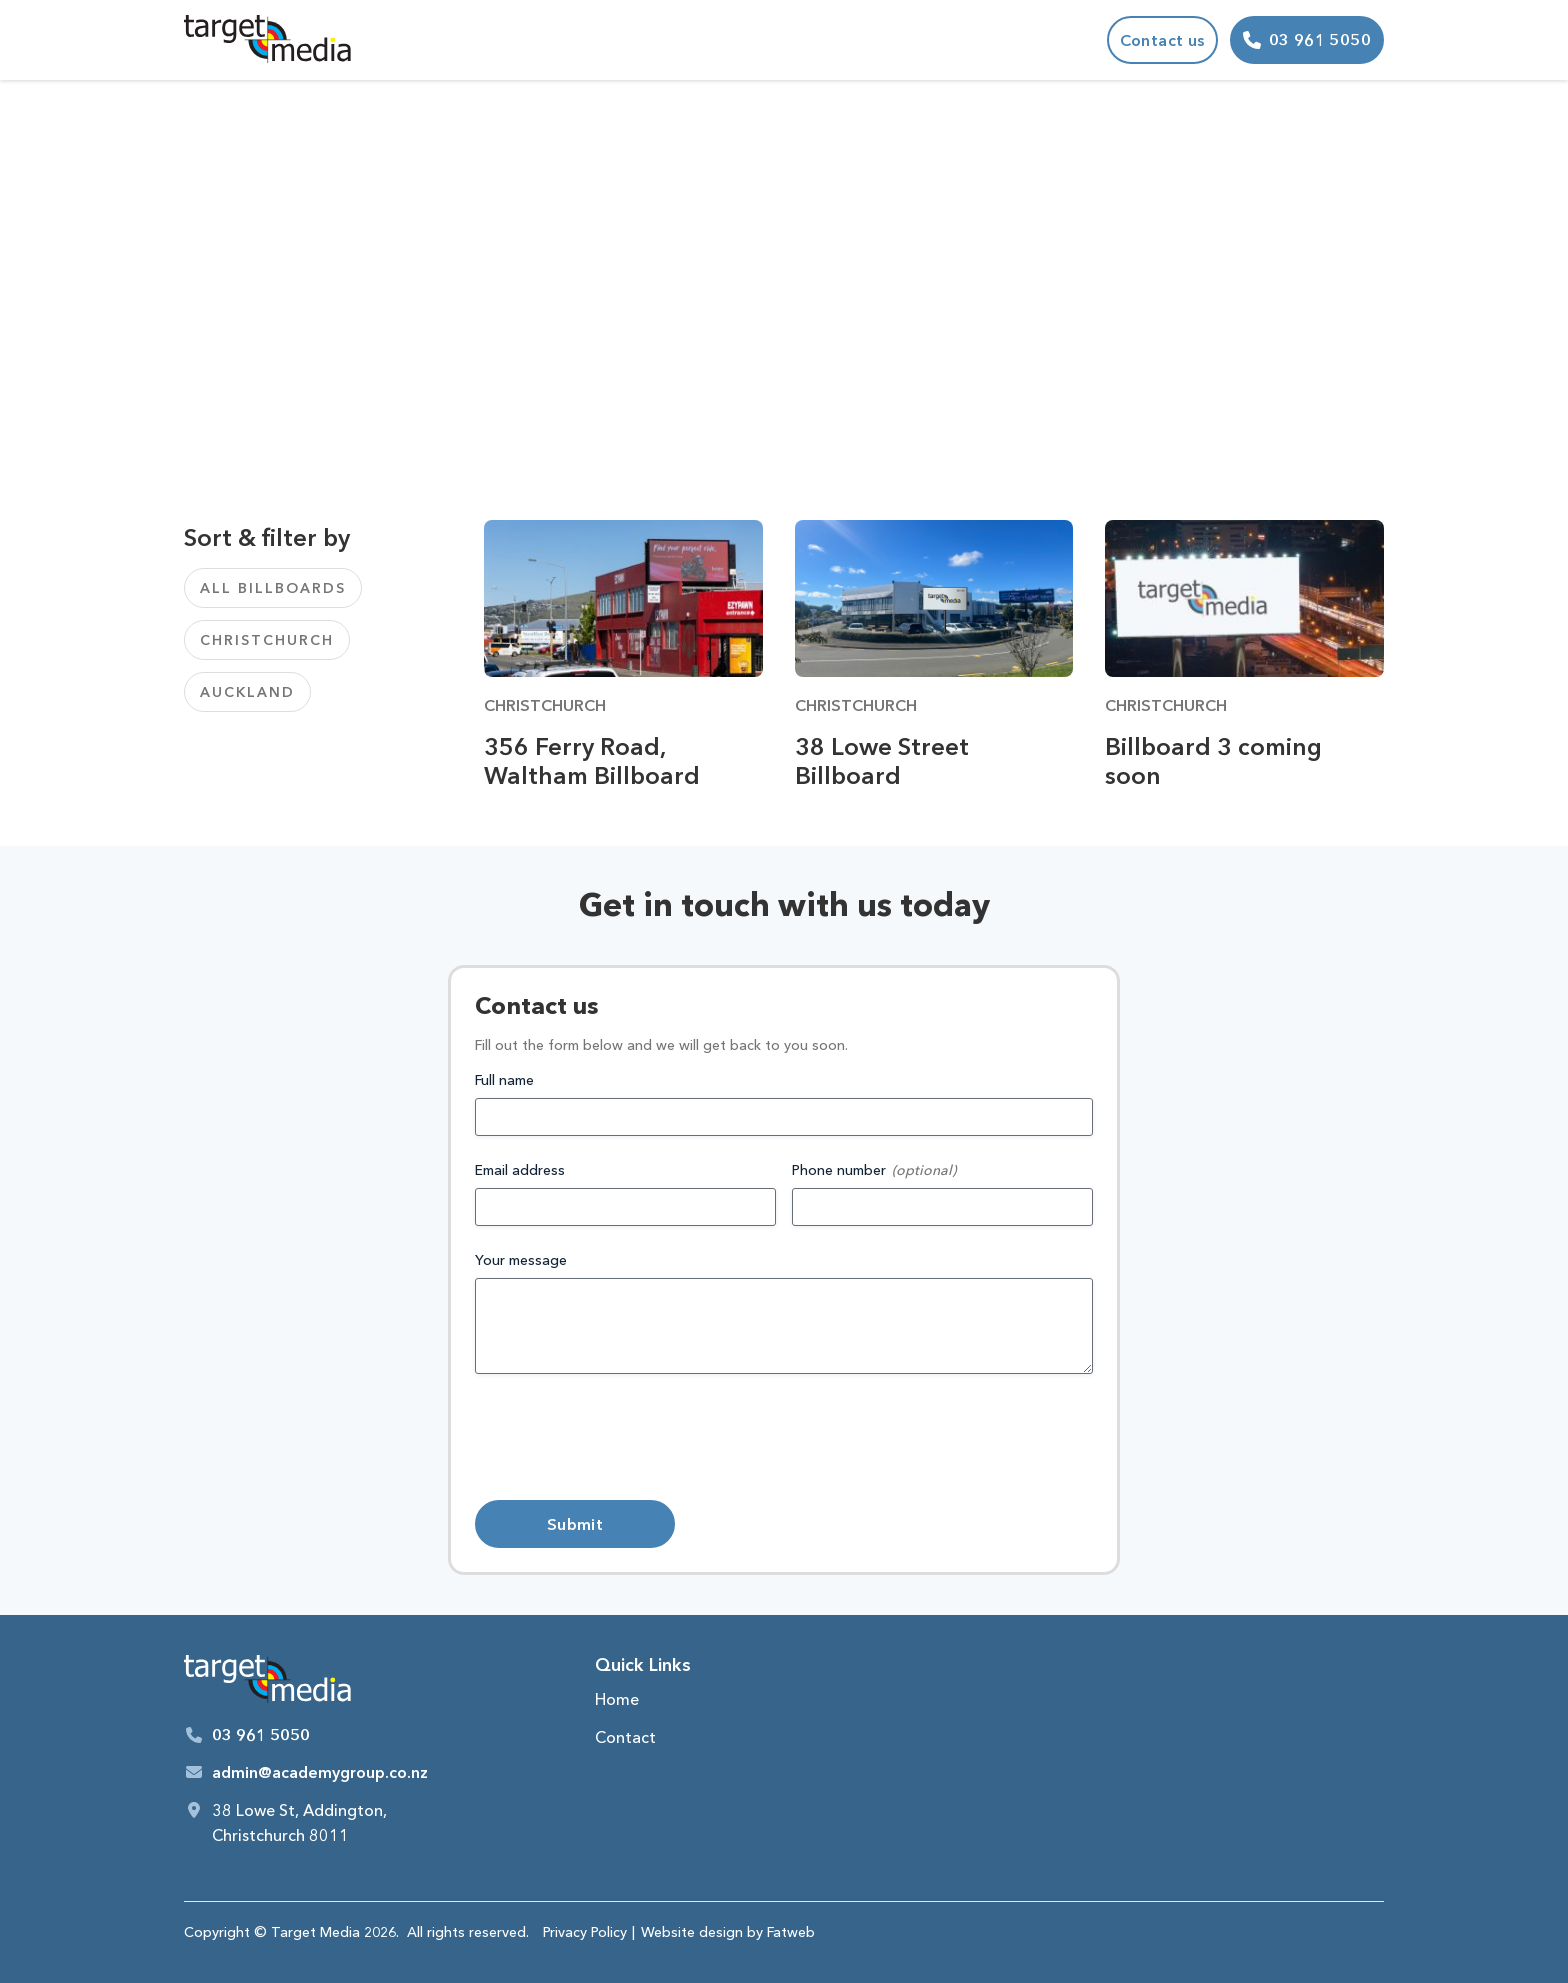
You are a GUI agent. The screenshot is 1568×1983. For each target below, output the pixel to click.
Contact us (1162, 40)
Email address (520, 1170)
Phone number (839, 1170)
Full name (504, 1080)
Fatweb (791, 1932)
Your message (521, 1260)
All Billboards (273, 588)
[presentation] (627, 1437)
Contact (625, 1737)
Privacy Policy (585, 1932)
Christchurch (267, 640)
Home (617, 1699)
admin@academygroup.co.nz (320, 1772)
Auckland (247, 692)
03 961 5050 (261, 1735)
